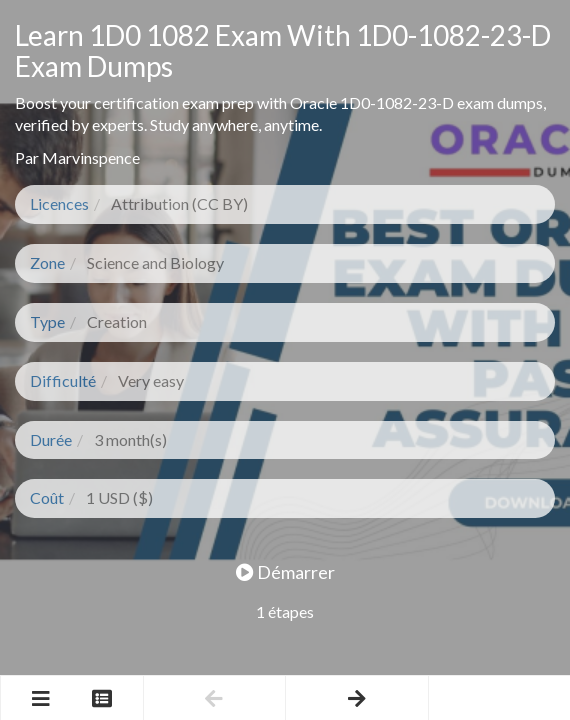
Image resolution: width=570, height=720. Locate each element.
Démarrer (285, 572)
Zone (47, 262)
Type (47, 321)
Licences (59, 203)
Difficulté (63, 380)
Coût (47, 497)
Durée (51, 439)
